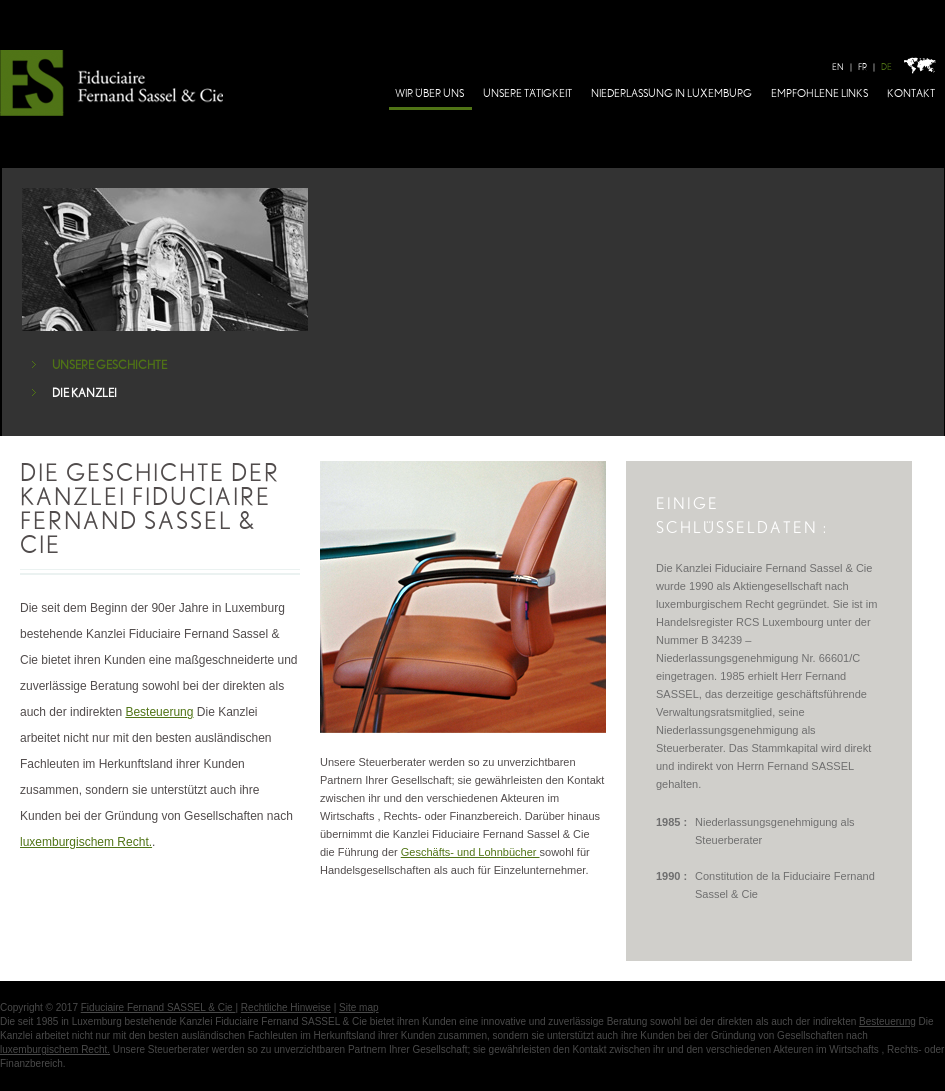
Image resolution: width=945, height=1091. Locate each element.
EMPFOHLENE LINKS (819, 93)
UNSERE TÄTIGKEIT (527, 93)
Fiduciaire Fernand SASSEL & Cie (158, 1007)
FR (862, 67)
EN (838, 67)
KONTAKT (911, 93)
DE (886, 67)
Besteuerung (159, 712)
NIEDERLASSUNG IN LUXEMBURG (671, 93)
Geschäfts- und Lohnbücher (470, 852)
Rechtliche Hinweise (286, 1007)
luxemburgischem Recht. (86, 842)
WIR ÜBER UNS (429, 93)
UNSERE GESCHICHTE (109, 365)
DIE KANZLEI (84, 393)
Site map (358, 1007)
